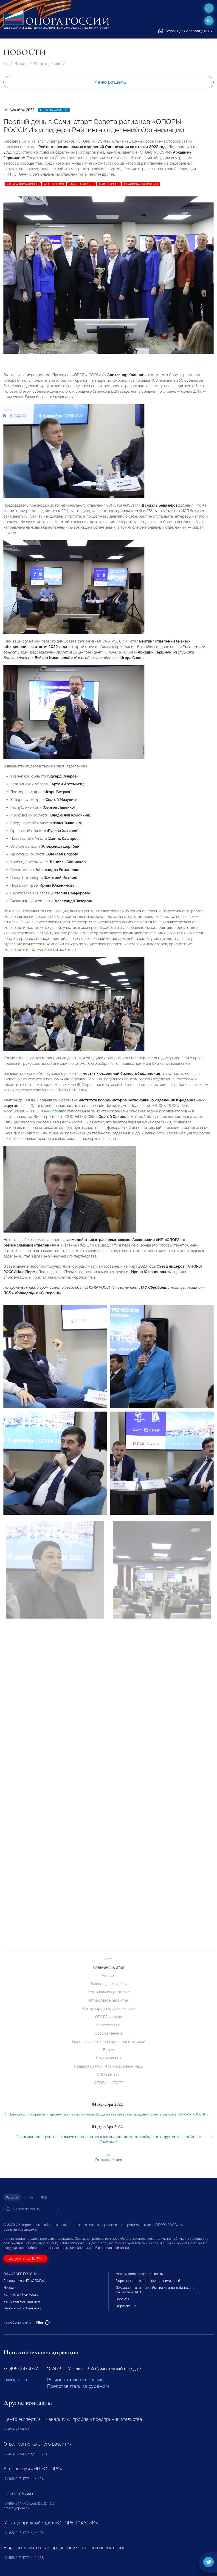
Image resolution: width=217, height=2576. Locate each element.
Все (108, 1959)
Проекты (122, 2299)
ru (209, 20)
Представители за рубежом (78, 2386)
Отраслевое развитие (108, 2000)
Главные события (47, 64)
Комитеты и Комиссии (20, 2294)
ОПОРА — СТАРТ (108, 2083)
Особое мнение (108, 2033)
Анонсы (108, 1975)
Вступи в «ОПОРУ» (25, 2258)
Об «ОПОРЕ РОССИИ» (21, 2274)
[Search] (31, 2209)
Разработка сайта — (26, 2322)
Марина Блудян (81, 184)
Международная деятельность (108, 2008)
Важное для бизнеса (108, 1984)
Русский (12, 2197)
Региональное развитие (108, 1992)
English (29, 2197)
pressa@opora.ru (16, 2508)
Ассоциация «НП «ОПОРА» (24, 2281)
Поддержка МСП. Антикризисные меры (108, 2066)
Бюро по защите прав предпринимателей (108, 2041)
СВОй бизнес (108, 2074)
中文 (44, 2197)
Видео (108, 2050)
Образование (126, 2306)
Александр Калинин (22, 184)
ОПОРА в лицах (108, 2017)
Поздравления (108, 2058)
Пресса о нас (108, 2025)
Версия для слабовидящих (185, 31)
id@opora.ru (16, 2380)
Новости (20, 64)
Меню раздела (109, 82)
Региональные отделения (75, 2380)
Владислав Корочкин (141, 184)
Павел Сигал (108, 184)
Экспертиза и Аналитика (22, 2308)
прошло (59, 1122)
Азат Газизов (54, 184)
